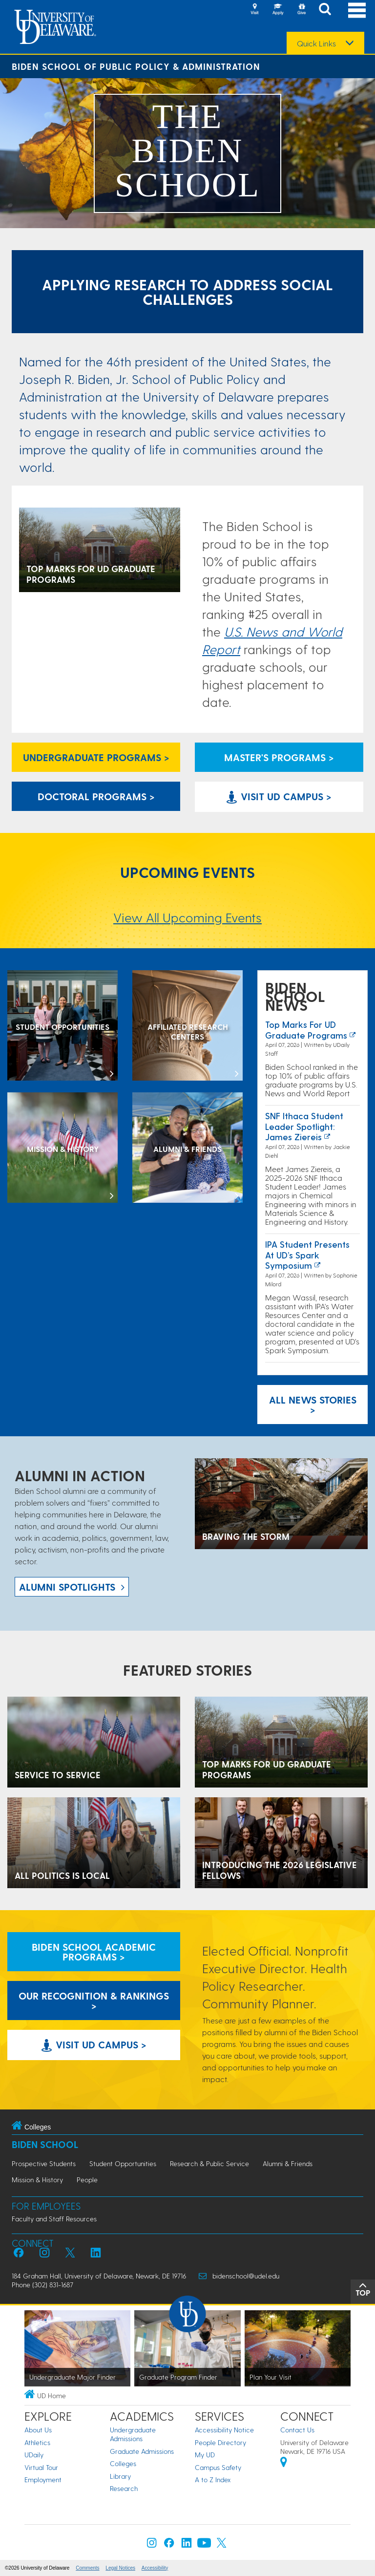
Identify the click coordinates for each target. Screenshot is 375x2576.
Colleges (123, 2463)
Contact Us (297, 2430)
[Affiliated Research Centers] (187, 1026)
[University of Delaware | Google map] (283, 2463)
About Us (38, 2430)
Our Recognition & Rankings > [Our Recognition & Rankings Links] (94, 2000)
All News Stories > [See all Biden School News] (312, 1404)
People (87, 2179)
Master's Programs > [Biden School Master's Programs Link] (279, 757)
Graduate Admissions (142, 2451)
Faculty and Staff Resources (54, 2218)
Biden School (45, 2144)
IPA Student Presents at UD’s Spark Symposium (307, 1254)
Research (124, 2488)
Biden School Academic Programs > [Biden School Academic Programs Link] (94, 1951)
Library (120, 2476)
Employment (43, 2479)
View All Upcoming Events (187, 917)
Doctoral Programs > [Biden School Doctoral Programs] (96, 796)
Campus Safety (218, 2467)
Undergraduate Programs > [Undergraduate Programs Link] (96, 757)
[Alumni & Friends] (187, 1148)
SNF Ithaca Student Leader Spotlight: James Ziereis (304, 1126)
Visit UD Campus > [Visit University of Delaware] (279, 796)
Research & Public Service (209, 2163)
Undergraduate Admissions (133, 2434)
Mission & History (37, 2179)
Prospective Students (44, 2163)
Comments (87, 2568)
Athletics (37, 2442)
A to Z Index (213, 2479)
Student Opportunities (122, 2163)
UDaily (33, 2454)
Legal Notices (120, 2568)
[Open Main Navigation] (357, 10)
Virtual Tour (41, 2467)
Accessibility (155, 2568)
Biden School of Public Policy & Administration (136, 66)
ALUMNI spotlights (67, 1587)
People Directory (220, 2442)
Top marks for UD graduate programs (306, 1029)
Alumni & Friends (287, 2163)
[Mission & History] (62, 1148)
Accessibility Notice (224, 2430)
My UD (205, 2454)
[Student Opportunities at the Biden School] (62, 1026)
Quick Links (316, 43)
